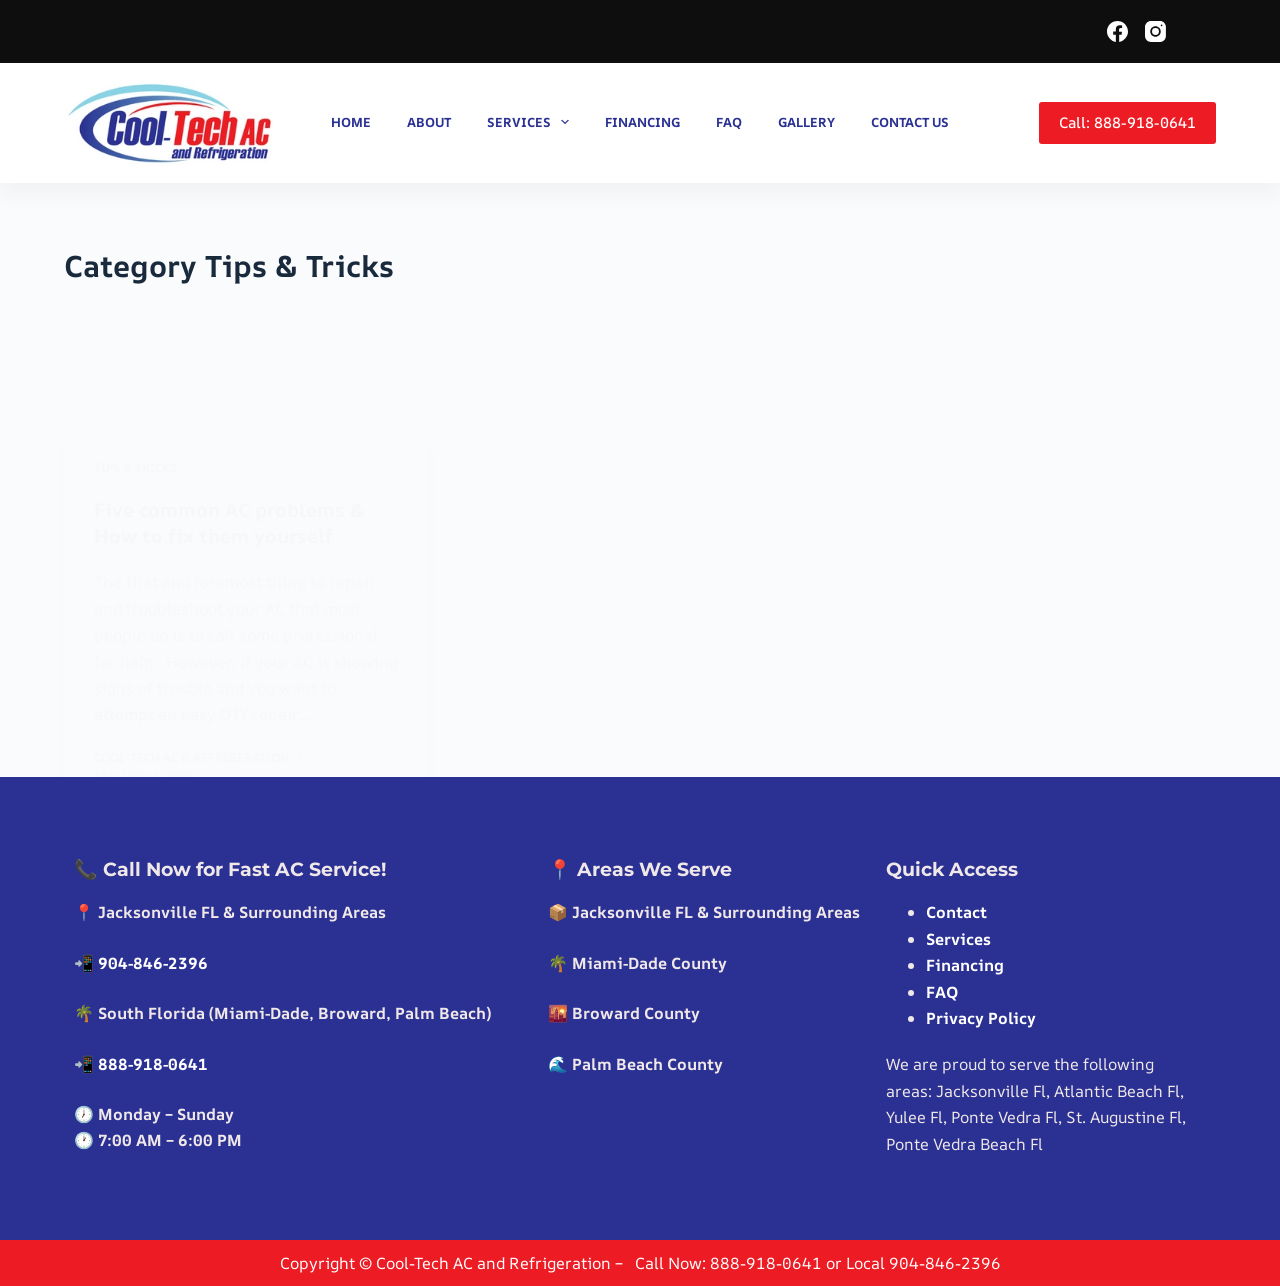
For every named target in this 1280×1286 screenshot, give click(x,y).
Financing (642, 122)
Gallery (806, 122)
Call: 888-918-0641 (1127, 122)
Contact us (910, 122)
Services (532, 122)
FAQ (729, 122)
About (429, 122)
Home (351, 122)
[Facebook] (1117, 31)
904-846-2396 (153, 963)
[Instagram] (1155, 31)
